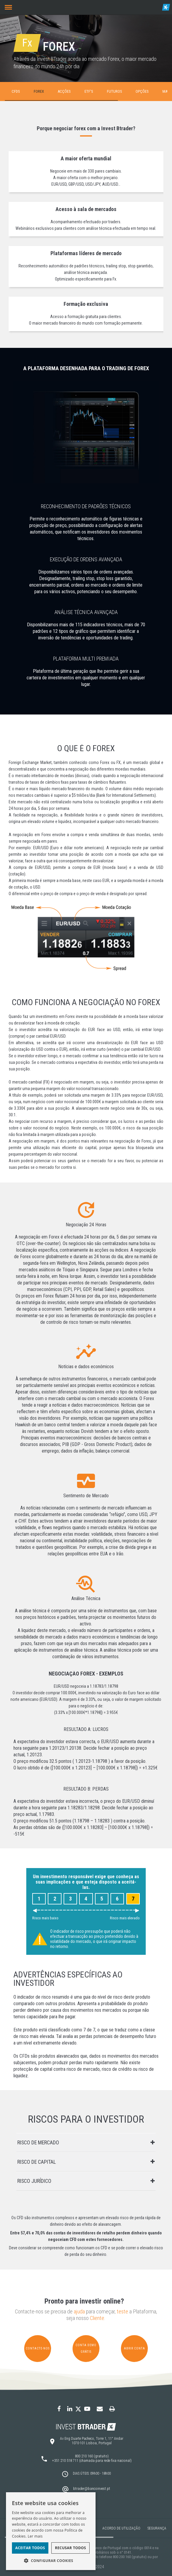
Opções (142, 91)
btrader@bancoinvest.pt (91, 2489)
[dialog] (51, 2531)
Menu (7, 4)
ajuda (79, 2311)
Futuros (114, 91)
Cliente (97, 2318)
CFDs (16, 91)
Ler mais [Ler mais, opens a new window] (35, 2536)
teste (122, 2311)
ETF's (89, 91)
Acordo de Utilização (121, 2528)
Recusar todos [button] (70, 2547)
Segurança (157, 2528)
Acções (64, 91)
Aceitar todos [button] (30, 2547)
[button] (51, 2561)
